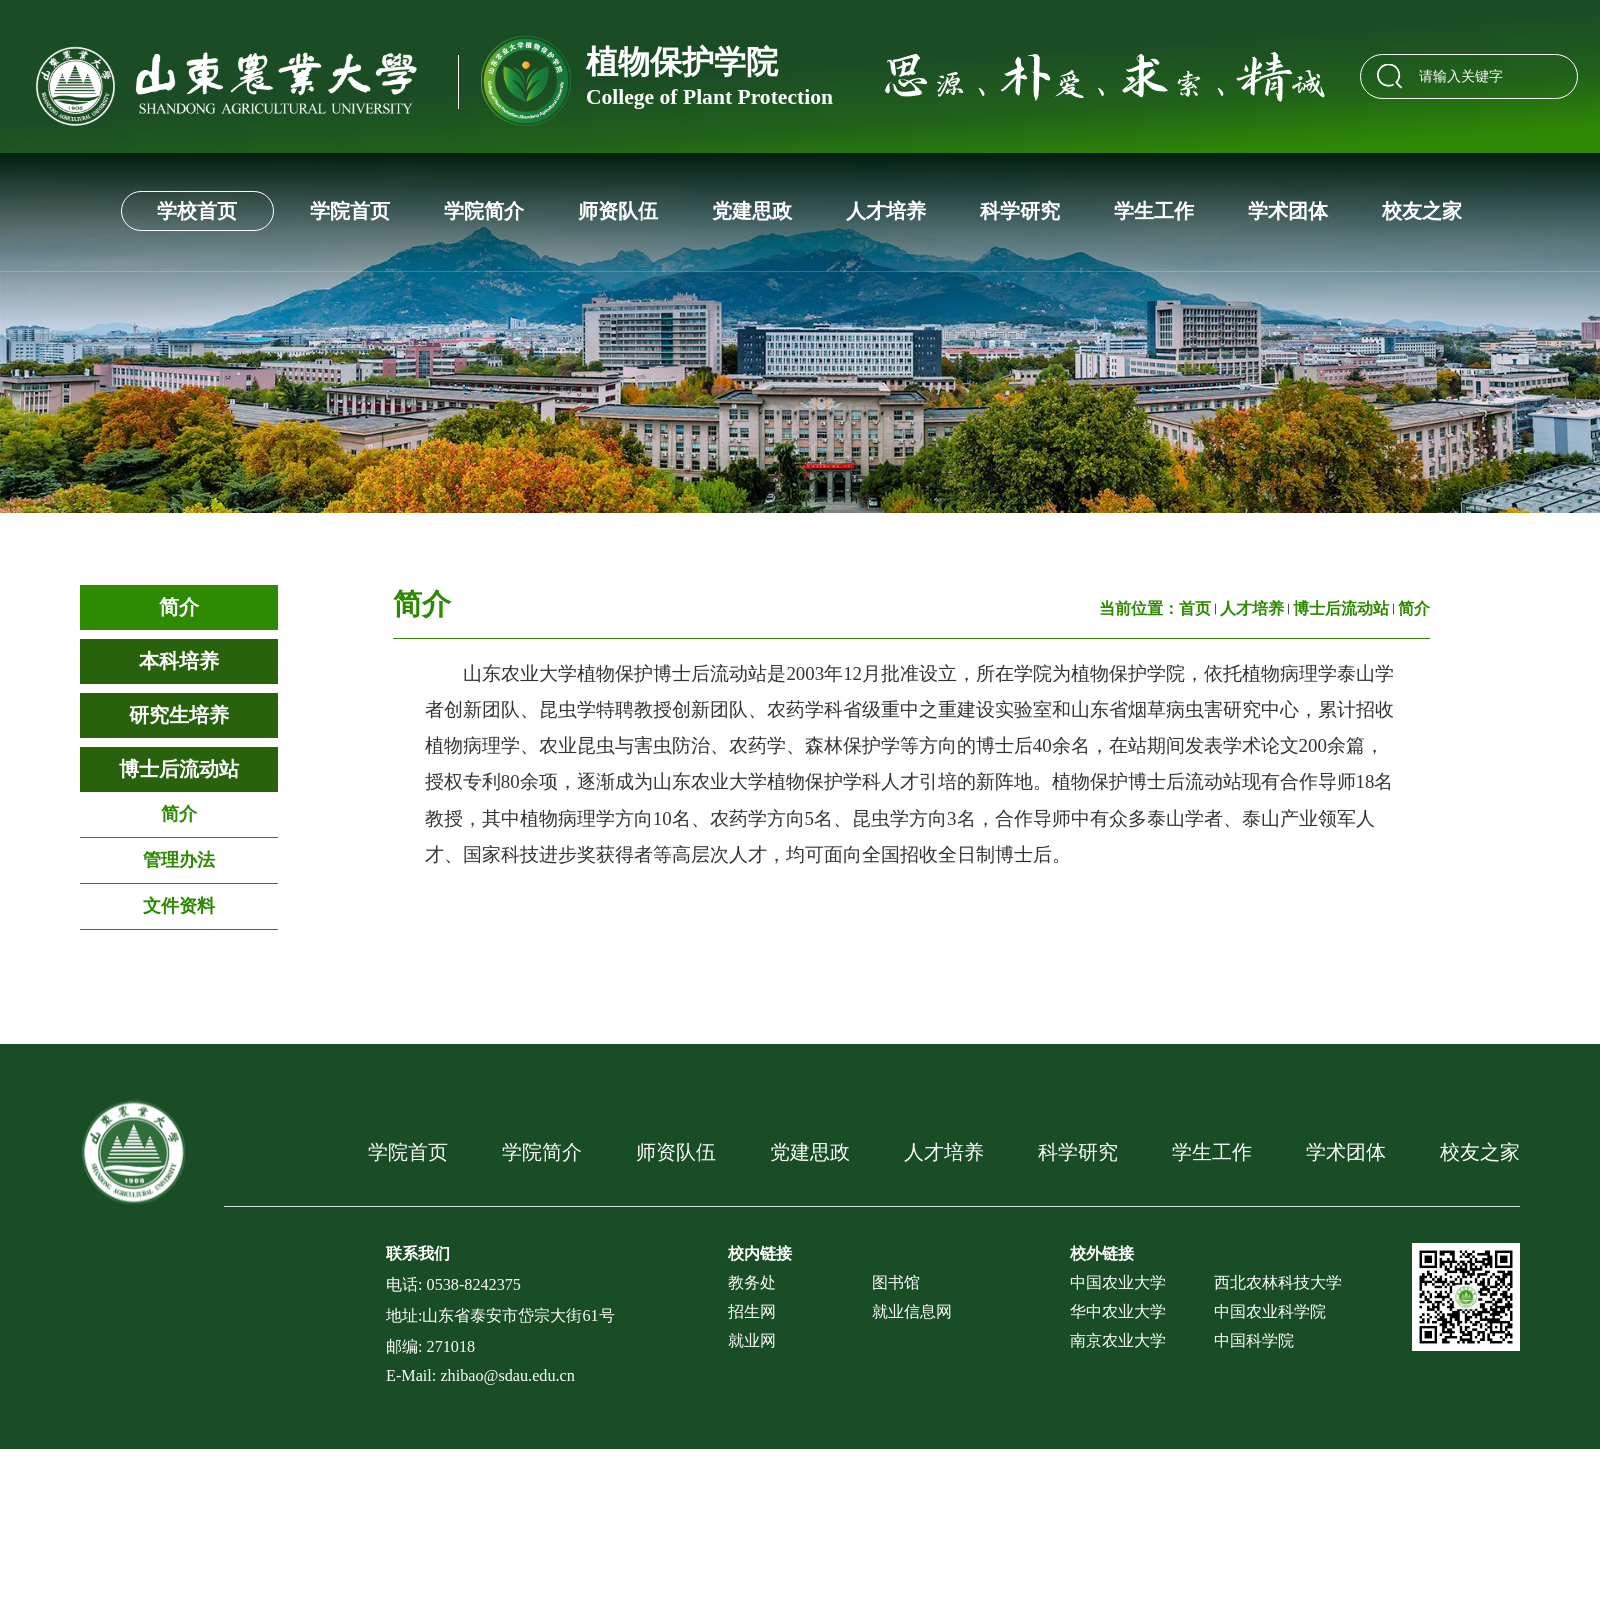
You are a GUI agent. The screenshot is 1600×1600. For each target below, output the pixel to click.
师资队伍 (618, 211)
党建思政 (752, 211)
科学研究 (1020, 211)
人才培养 (886, 211)
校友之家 (1422, 211)
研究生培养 (179, 715)
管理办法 (179, 860)
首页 (1195, 609)
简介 (179, 607)
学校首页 (197, 211)
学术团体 (1288, 211)
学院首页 (350, 211)
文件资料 (179, 906)
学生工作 (1154, 211)
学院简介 (484, 211)
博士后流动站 (179, 769)
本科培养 (179, 661)
